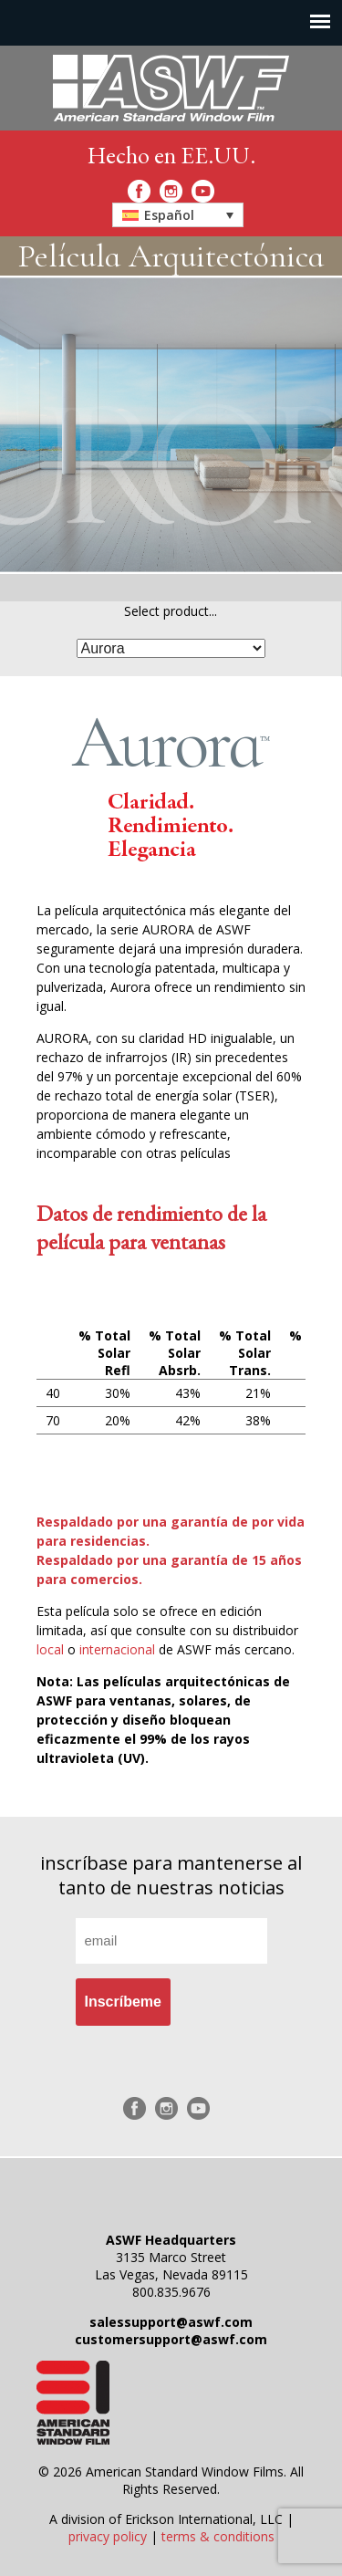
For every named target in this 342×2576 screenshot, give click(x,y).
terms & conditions (218, 2536)
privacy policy (107, 2536)
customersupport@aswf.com (171, 2339)
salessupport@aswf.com (171, 2322)
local (50, 1649)
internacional (117, 1649)
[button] (178, 215)
